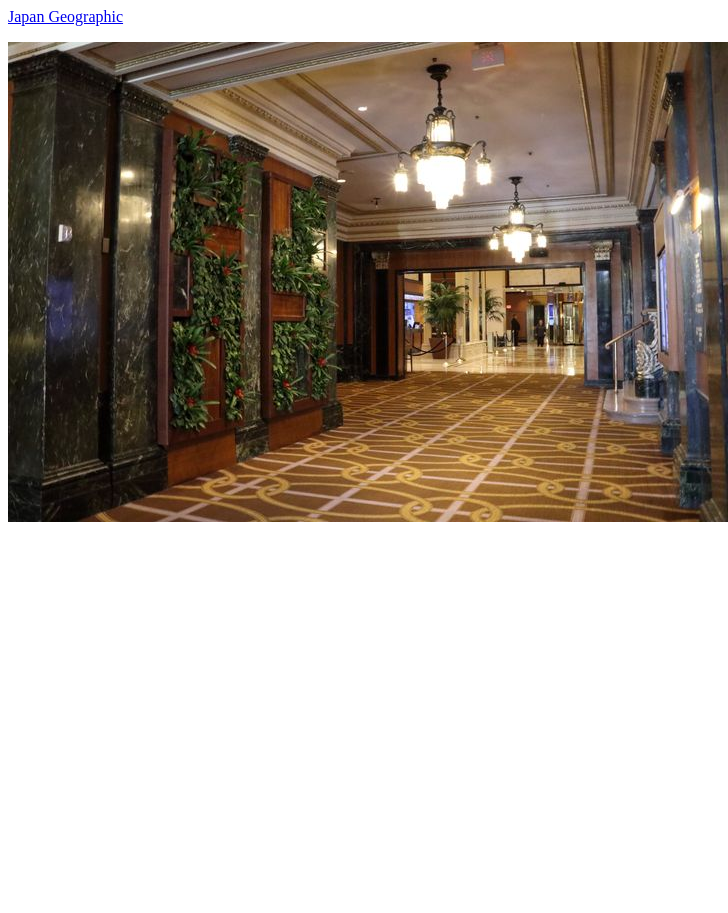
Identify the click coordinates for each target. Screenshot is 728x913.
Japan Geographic (65, 16)
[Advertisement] (187, 709)
